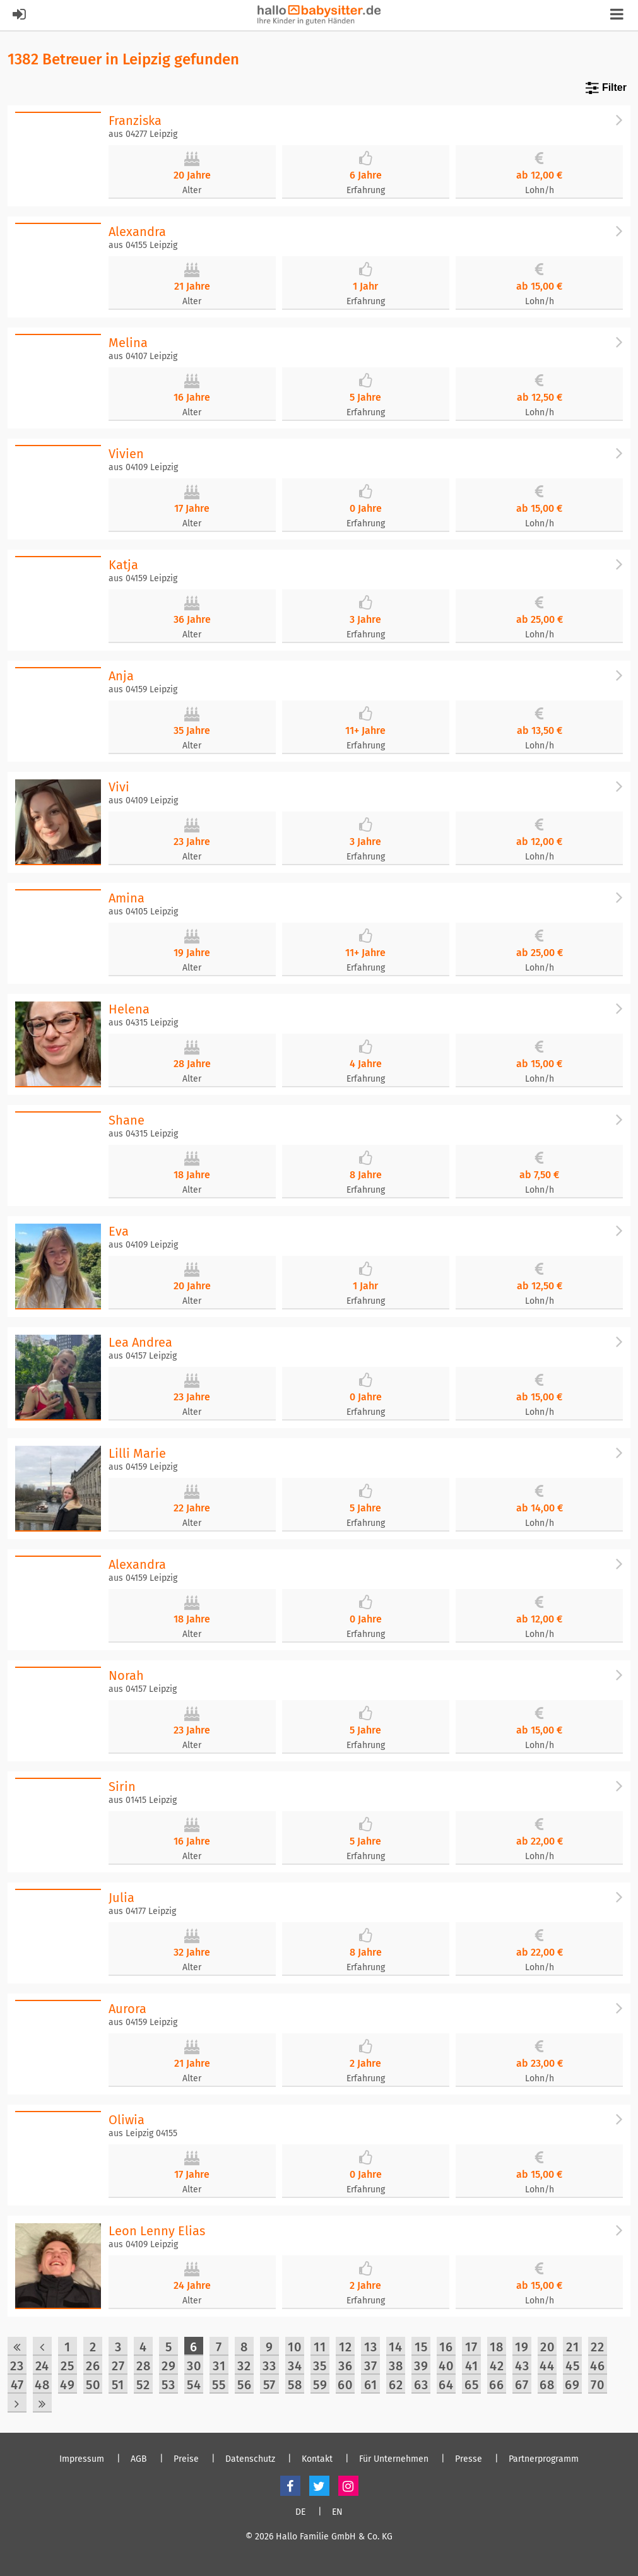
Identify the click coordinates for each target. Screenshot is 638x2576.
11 (320, 2346)
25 (67, 2365)
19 (522, 2346)
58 (295, 2384)
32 (244, 2365)
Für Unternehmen (393, 2459)
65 (471, 2384)
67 (522, 2384)
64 (446, 2384)
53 (168, 2384)
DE (300, 2512)
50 (93, 2384)
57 (269, 2384)
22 (598, 2346)
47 (17, 2384)
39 (421, 2365)
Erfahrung (365, 190)
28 (143, 2365)
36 (345, 2365)
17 (471, 2346)
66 (496, 2384)
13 (370, 2346)
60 (345, 2384)
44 (547, 2365)
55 (219, 2384)
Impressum (81, 2459)
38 (396, 2365)
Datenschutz (250, 2459)
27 (118, 2365)
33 (269, 2365)
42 (497, 2365)
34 (295, 2365)
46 (597, 2365)
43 (522, 2365)
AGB (139, 2459)
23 (17, 2365)
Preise (186, 2459)
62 (396, 2384)
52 (143, 2384)
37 (370, 2365)
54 (194, 2384)
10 (295, 2346)
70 (598, 2384)
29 (169, 2365)
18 (497, 2346)
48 (42, 2384)
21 (572, 2346)
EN (337, 2512)
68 (547, 2384)
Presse (468, 2459)
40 (446, 2365)
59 (320, 2384)
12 (345, 2346)
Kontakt (317, 2459)
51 (118, 2384)
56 (244, 2384)
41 (471, 2365)
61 (370, 2384)
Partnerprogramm (544, 2459)
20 (547, 2346)
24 (42, 2365)
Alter (191, 190)
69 (572, 2384)
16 (446, 2346)
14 (396, 2346)
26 (93, 2365)
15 (421, 2346)
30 (194, 2365)
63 (421, 2384)
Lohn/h (539, 190)
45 (572, 2365)
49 (67, 2384)
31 (219, 2365)
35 (320, 2365)
